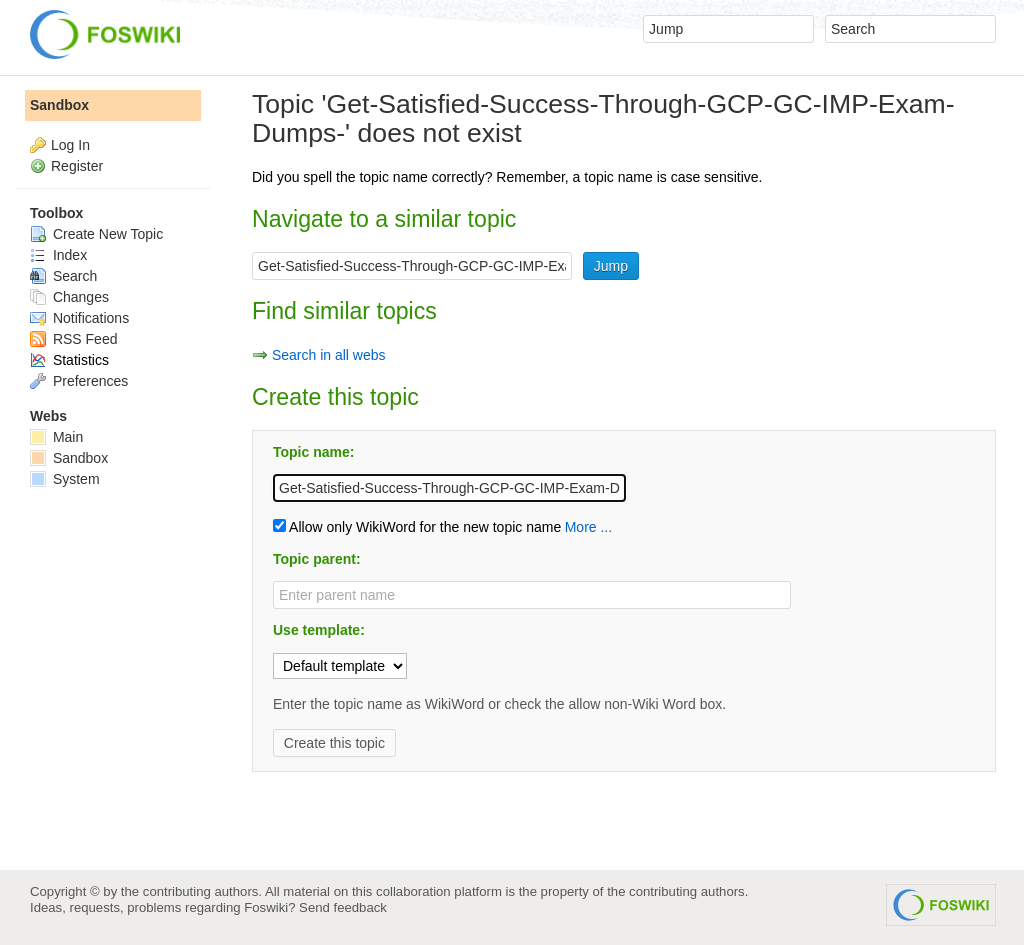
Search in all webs (329, 355)
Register (77, 166)
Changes (69, 297)
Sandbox (59, 105)
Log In (70, 145)
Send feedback (343, 907)
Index (58, 255)
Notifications (79, 318)
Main (56, 437)
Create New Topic (96, 234)
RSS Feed (73, 339)
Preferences (79, 381)
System (65, 479)
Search (63, 276)
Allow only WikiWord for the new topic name (417, 527)
